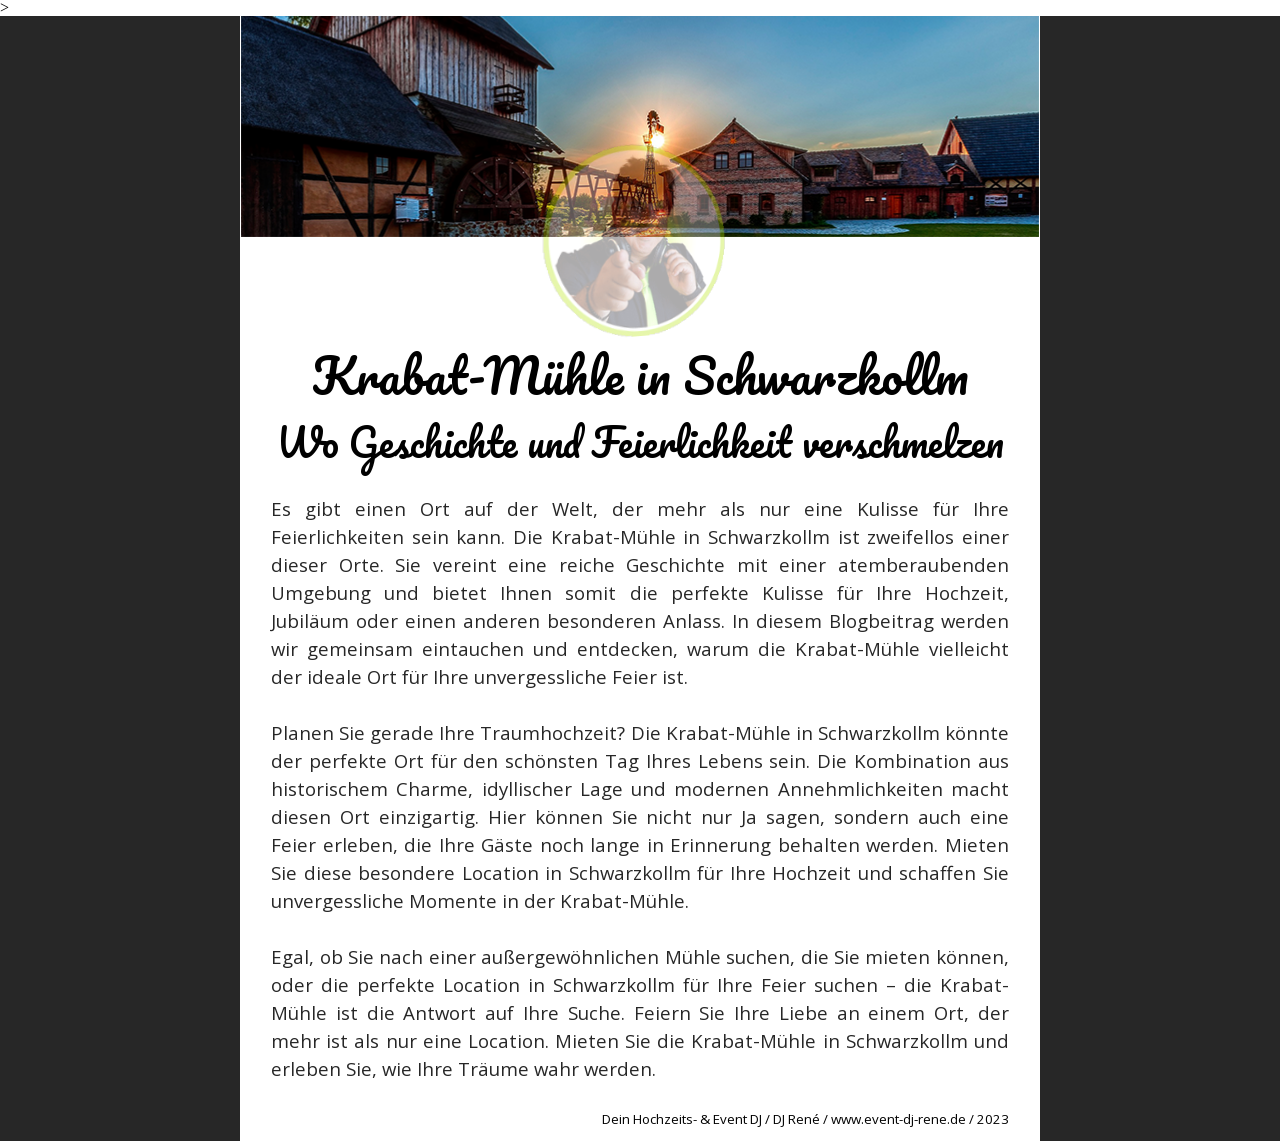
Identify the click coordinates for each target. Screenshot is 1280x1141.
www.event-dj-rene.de (898, 1119)
